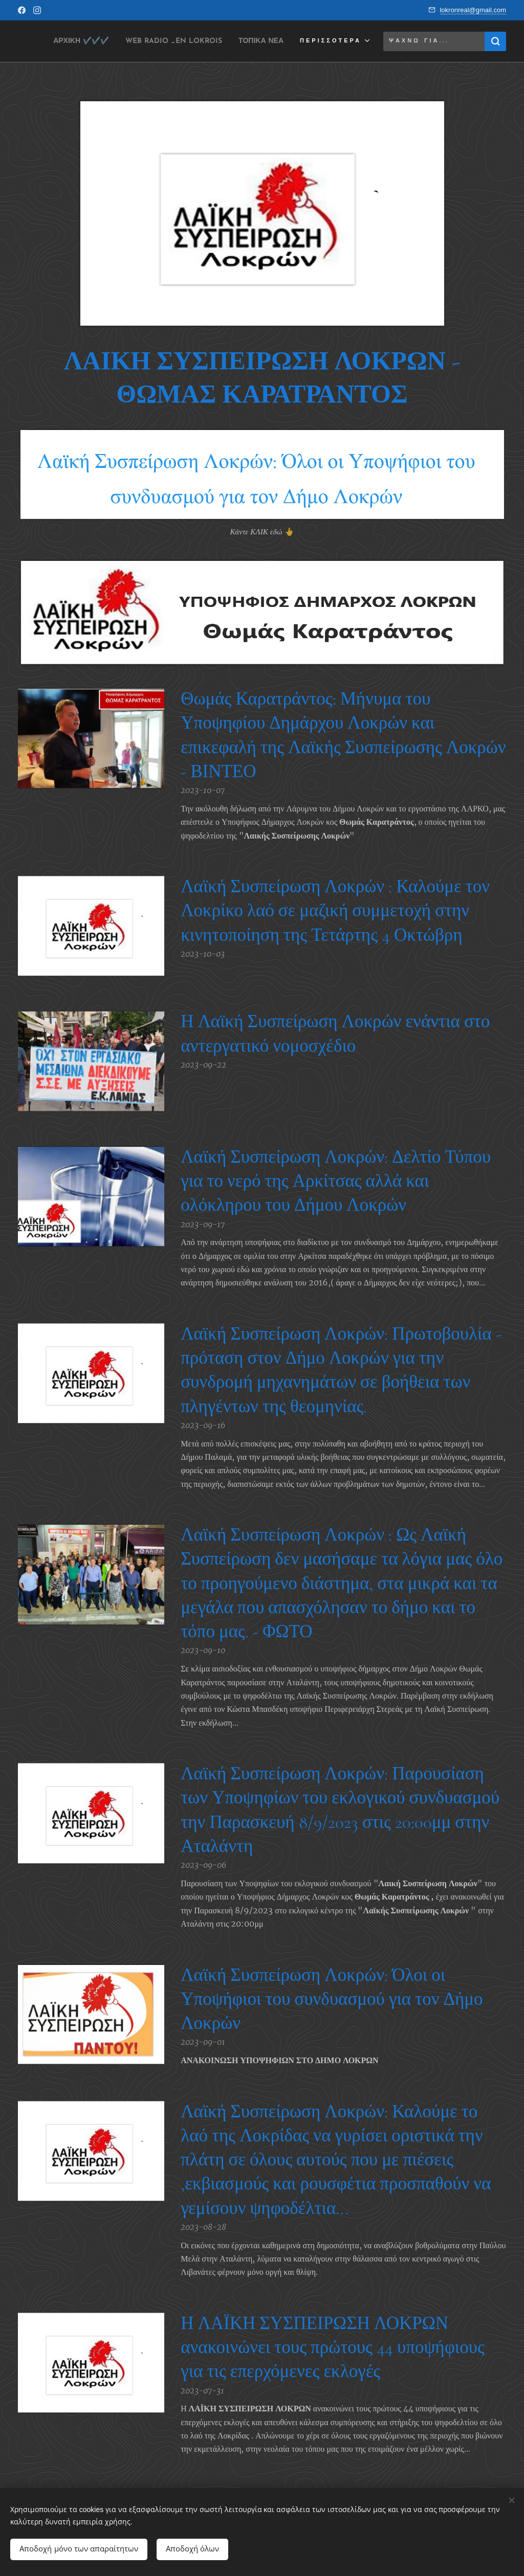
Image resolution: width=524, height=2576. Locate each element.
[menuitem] (119, 41)
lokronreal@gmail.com (473, 10)
